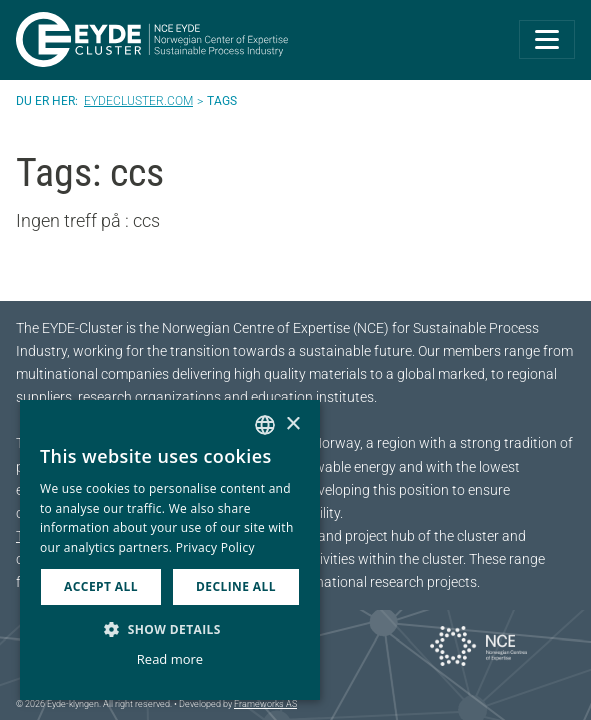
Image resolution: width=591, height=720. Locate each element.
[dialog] (170, 550)
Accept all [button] (101, 586)
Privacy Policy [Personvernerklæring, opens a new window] (215, 547)
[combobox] (265, 425)
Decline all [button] (236, 586)
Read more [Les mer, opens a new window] (170, 659)
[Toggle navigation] (547, 39)
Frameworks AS (265, 704)
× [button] (292, 424)
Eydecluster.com (138, 101)
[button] (170, 629)
